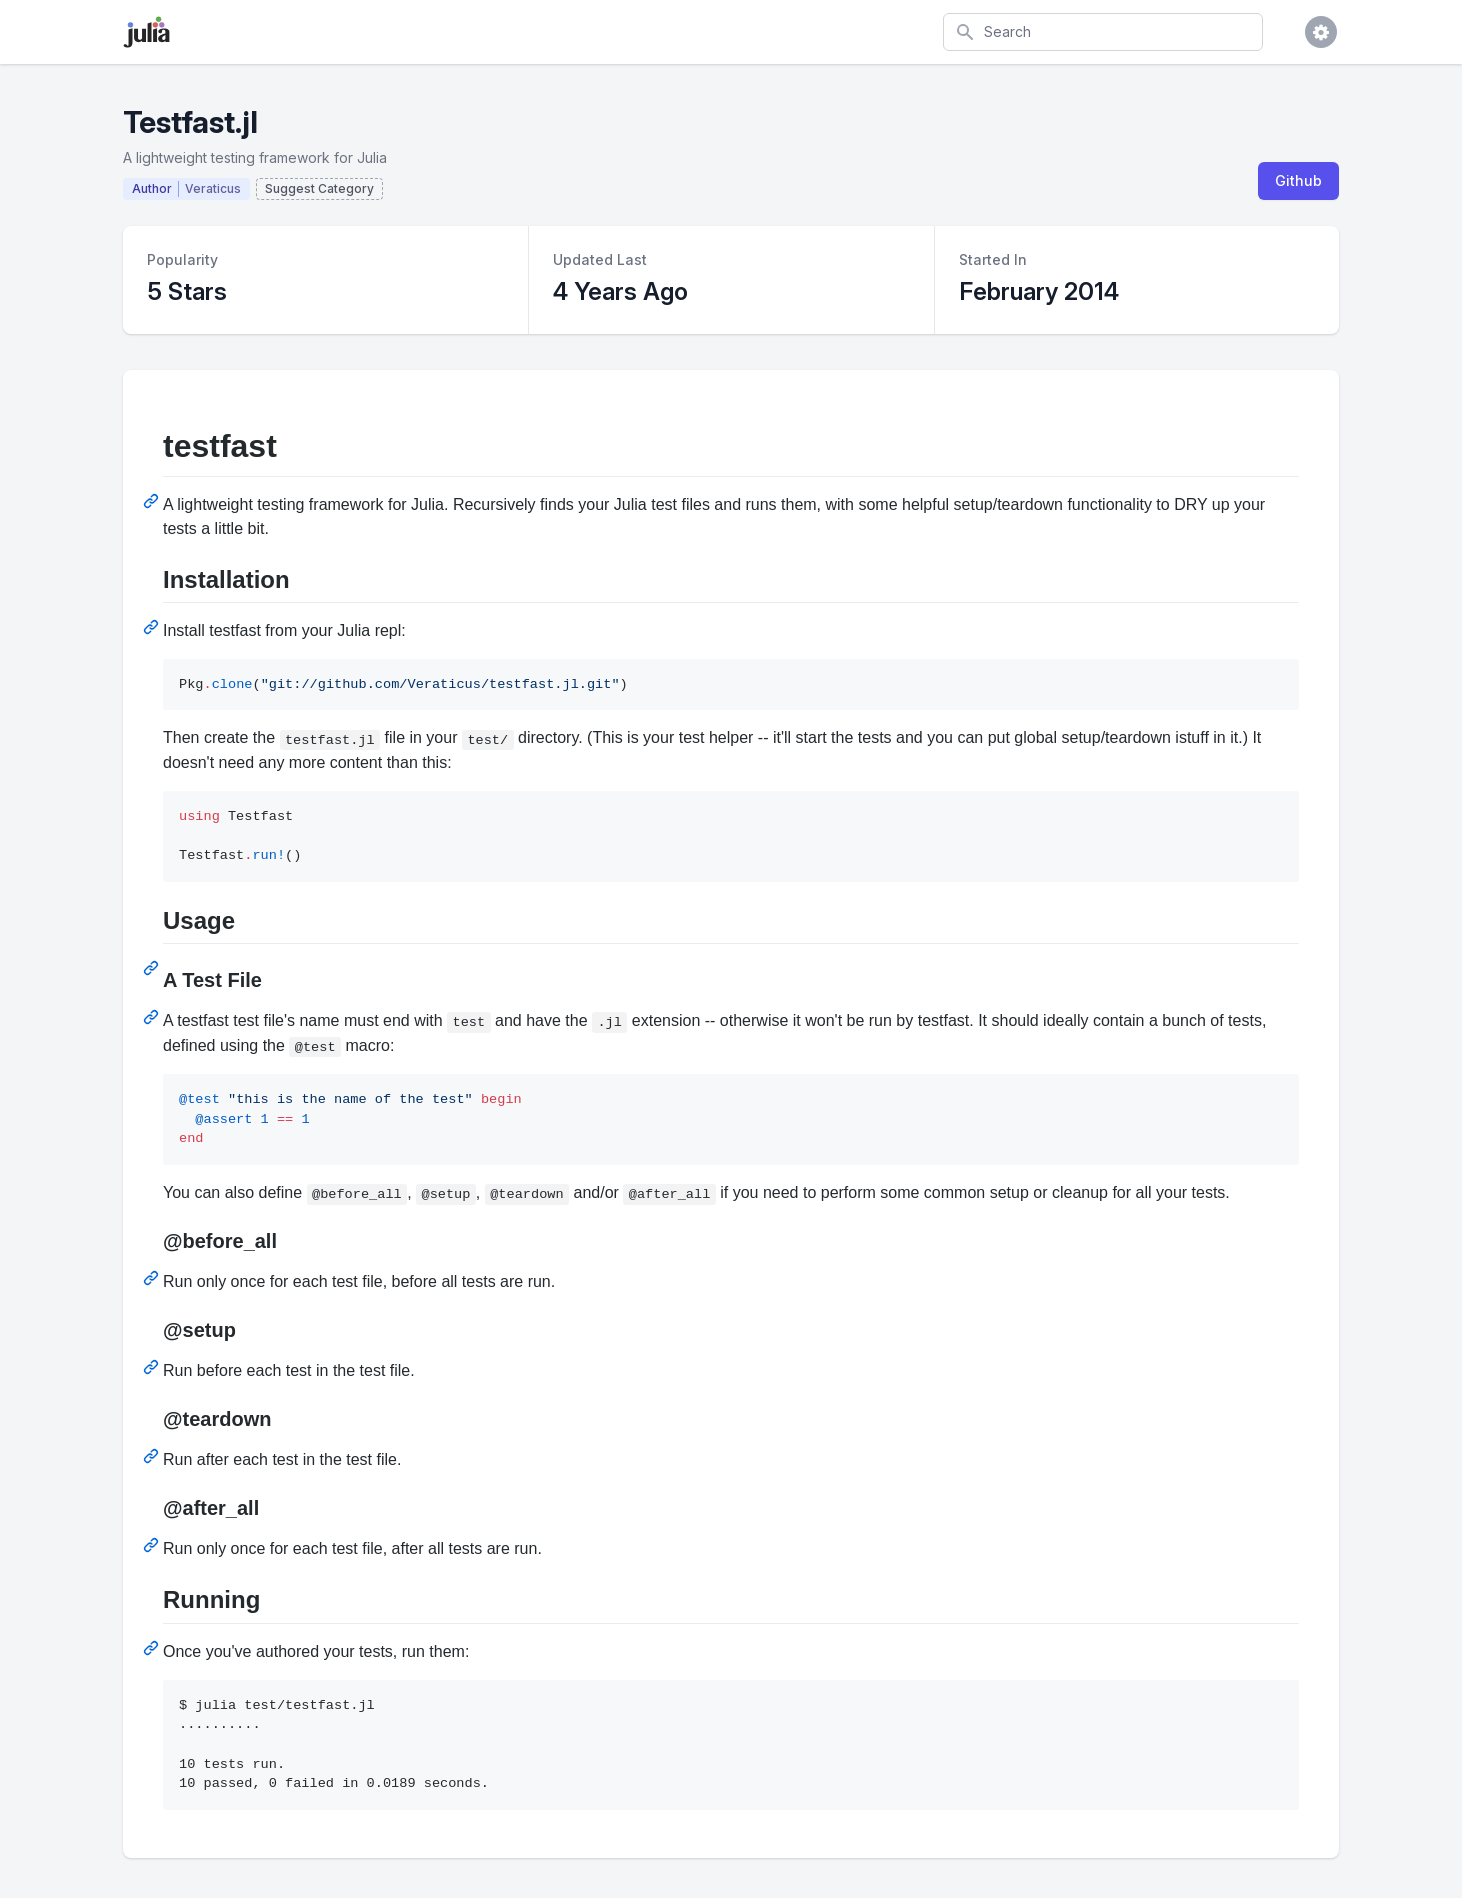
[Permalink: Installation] (153, 627)
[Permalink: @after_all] (153, 1545)
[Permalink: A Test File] (153, 1017)
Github (1298, 180)
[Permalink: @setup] (153, 1367)
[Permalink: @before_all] (153, 1278)
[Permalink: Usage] (153, 968)
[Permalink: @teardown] (153, 1456)
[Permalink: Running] (153, 1648)
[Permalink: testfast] (153, 501)
